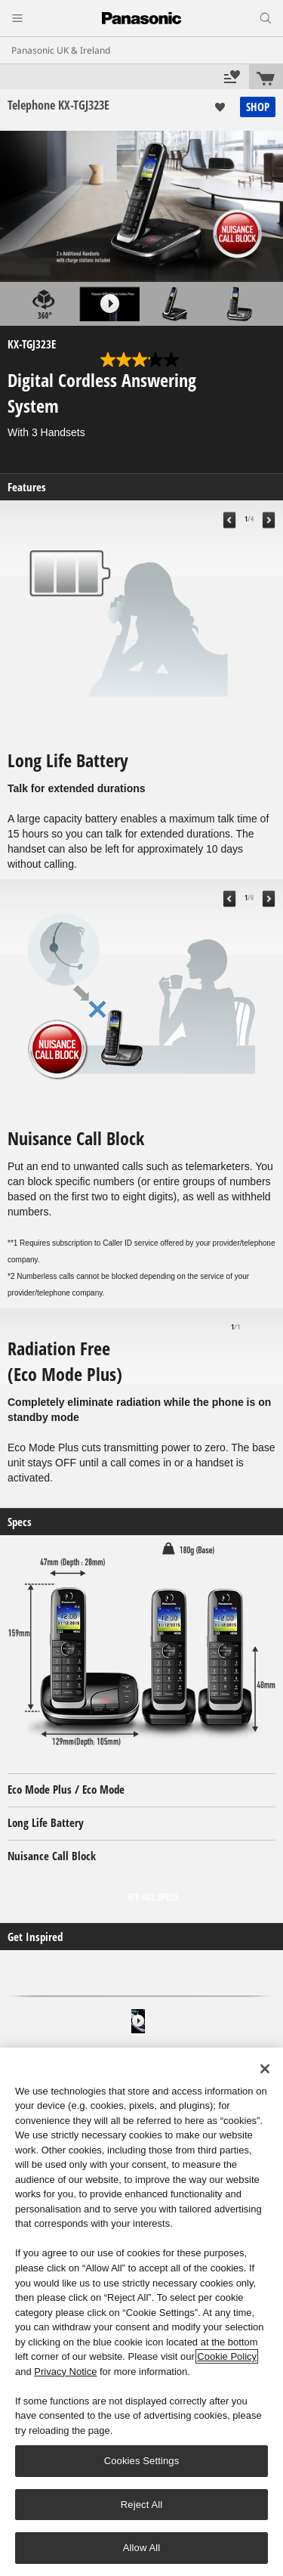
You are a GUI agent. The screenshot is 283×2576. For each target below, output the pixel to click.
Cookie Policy (227, 2356)
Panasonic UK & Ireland (60, 50)
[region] (141, 2312)
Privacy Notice (65, 2371)
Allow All (142, 2547)
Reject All (142, 2504)
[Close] (264, 2068)
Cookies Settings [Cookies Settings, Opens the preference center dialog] (142, 2460)
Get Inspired (35, 1937)
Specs (20, 1522)
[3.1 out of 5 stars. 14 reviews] (141, 359)
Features (27, 487)
